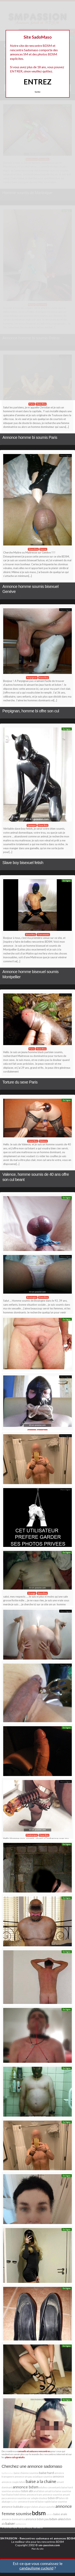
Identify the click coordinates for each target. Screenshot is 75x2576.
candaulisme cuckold (36, 2568)
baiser (10, 2523)
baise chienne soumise (26, 2473)
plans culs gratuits (15, 2457)
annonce (58, 2476)
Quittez (37, 92)
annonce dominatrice (13, 2519)
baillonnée (20, 2524)
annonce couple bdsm (13, 2482)
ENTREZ (37, 81)
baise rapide (44, 2501)
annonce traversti (27, 2501)
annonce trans (34, 2494)
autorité (50, 2506)
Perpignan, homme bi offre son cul (30, 711)
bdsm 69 (53, 2498)
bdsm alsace (39, 2506)
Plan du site (38, 2548)
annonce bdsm (25, 2486)
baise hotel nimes (16, 2494)
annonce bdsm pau (37, 2519)
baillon (14, 2501)
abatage (6, 2501)
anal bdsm (39, 2491)
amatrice (50, 2491)
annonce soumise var (19, 2498)
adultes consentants (50, 2487)
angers (28, 2506)
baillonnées (7, 2473)
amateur (16, 2491)
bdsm (39, 2512)
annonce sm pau (23, 2476)
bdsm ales (56, 2519)
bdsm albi (27, 2491)
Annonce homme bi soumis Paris (29, 437)
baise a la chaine (41, 2481)
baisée (49, 2514)
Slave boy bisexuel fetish (22, 862)
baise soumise (59, 2501)
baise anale (60, 2514)
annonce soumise (52, 2494)
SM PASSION (8, 2538)
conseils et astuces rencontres (33, 2451)
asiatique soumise (43, 2476)
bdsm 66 (63, 2498)
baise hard (46, 2473)
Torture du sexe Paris (20, 1082)
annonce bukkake (13, 2506)
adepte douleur (39, 2498)
